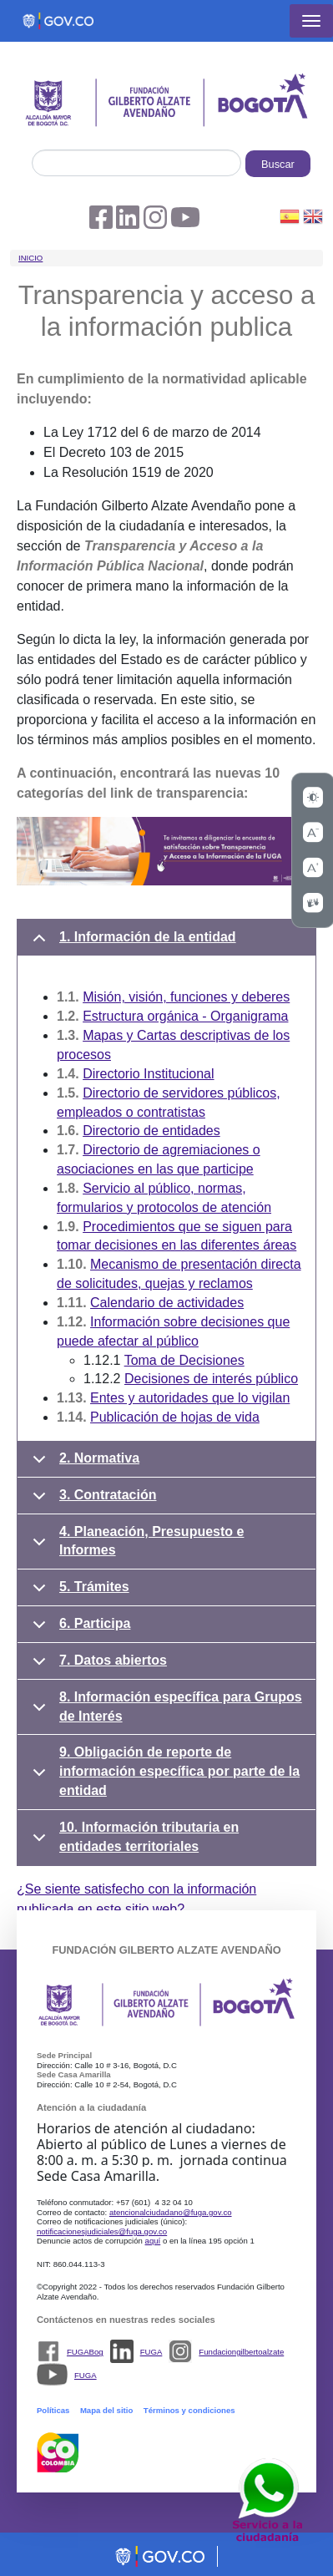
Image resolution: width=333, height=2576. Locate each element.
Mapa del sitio (106, 2410)
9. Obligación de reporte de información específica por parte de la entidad (163, 1771)
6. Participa (78, 1629)
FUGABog (85, 2351)
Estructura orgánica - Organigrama (185, 1016)
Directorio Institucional (148, 1074)
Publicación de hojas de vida (175, 1417)
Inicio (30, 257)
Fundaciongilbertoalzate (241, 2351)
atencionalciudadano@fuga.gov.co (170, 2212)
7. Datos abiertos (97, 1666)
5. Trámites (78, 1593)
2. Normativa (83, 1464)
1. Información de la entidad (131, 943)
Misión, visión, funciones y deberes (186, 997)
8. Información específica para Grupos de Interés (164, 1711)
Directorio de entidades (151, 1130)
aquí (153, 2240)
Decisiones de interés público (211, 1379)
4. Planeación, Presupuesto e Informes (135, 1545)
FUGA (151, 2351)
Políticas (53, 2410)
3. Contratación (91, 1501)
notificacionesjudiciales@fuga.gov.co (102, 2231)
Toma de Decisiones (184, 1360)
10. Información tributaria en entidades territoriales (133, 1841)
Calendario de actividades (167, 1303)
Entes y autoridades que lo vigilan (190, 1398)
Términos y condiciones (189, 2410)
